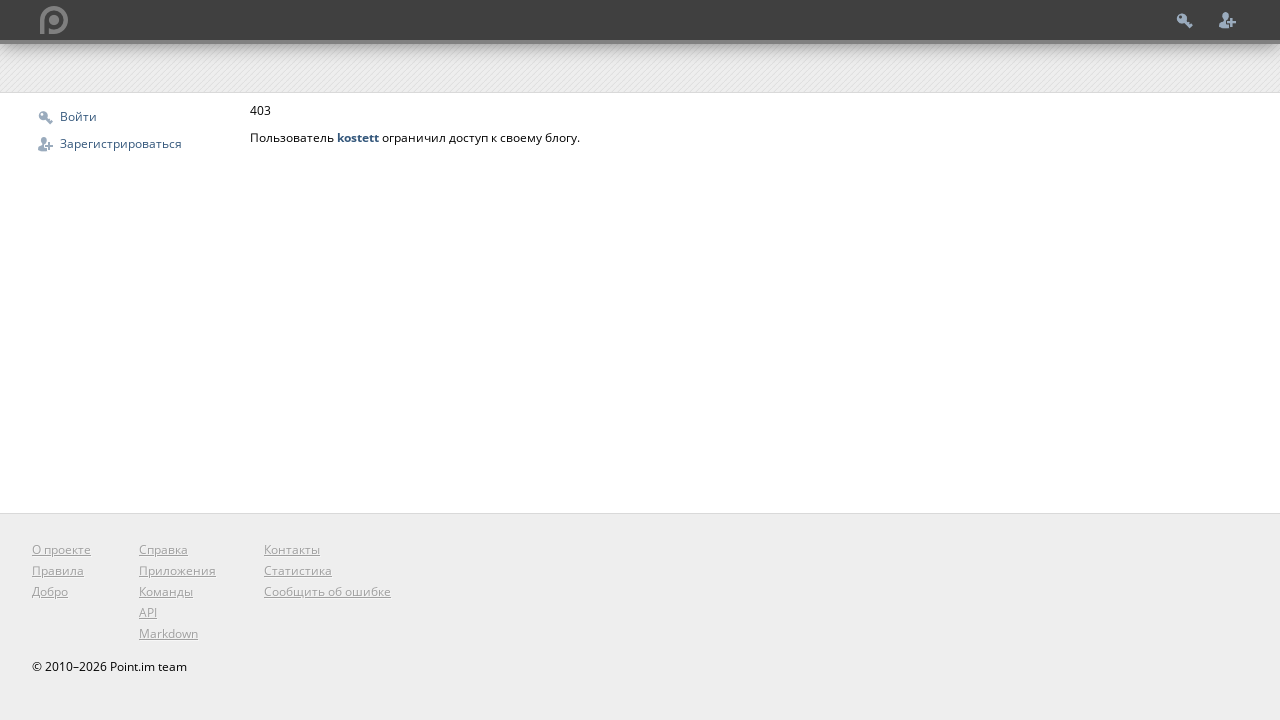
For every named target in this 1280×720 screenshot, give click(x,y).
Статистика (298, 570)
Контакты (292, 549)
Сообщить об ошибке (327, 591)
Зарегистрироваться (121, 143)
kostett (358, 137)
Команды (166, 591)
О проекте (61, 549)
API (148, 612)
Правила (58, 570)
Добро (50, 591)
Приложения (177, 570)
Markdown (168, 633)
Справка (163, 549)
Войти (78, 116)
